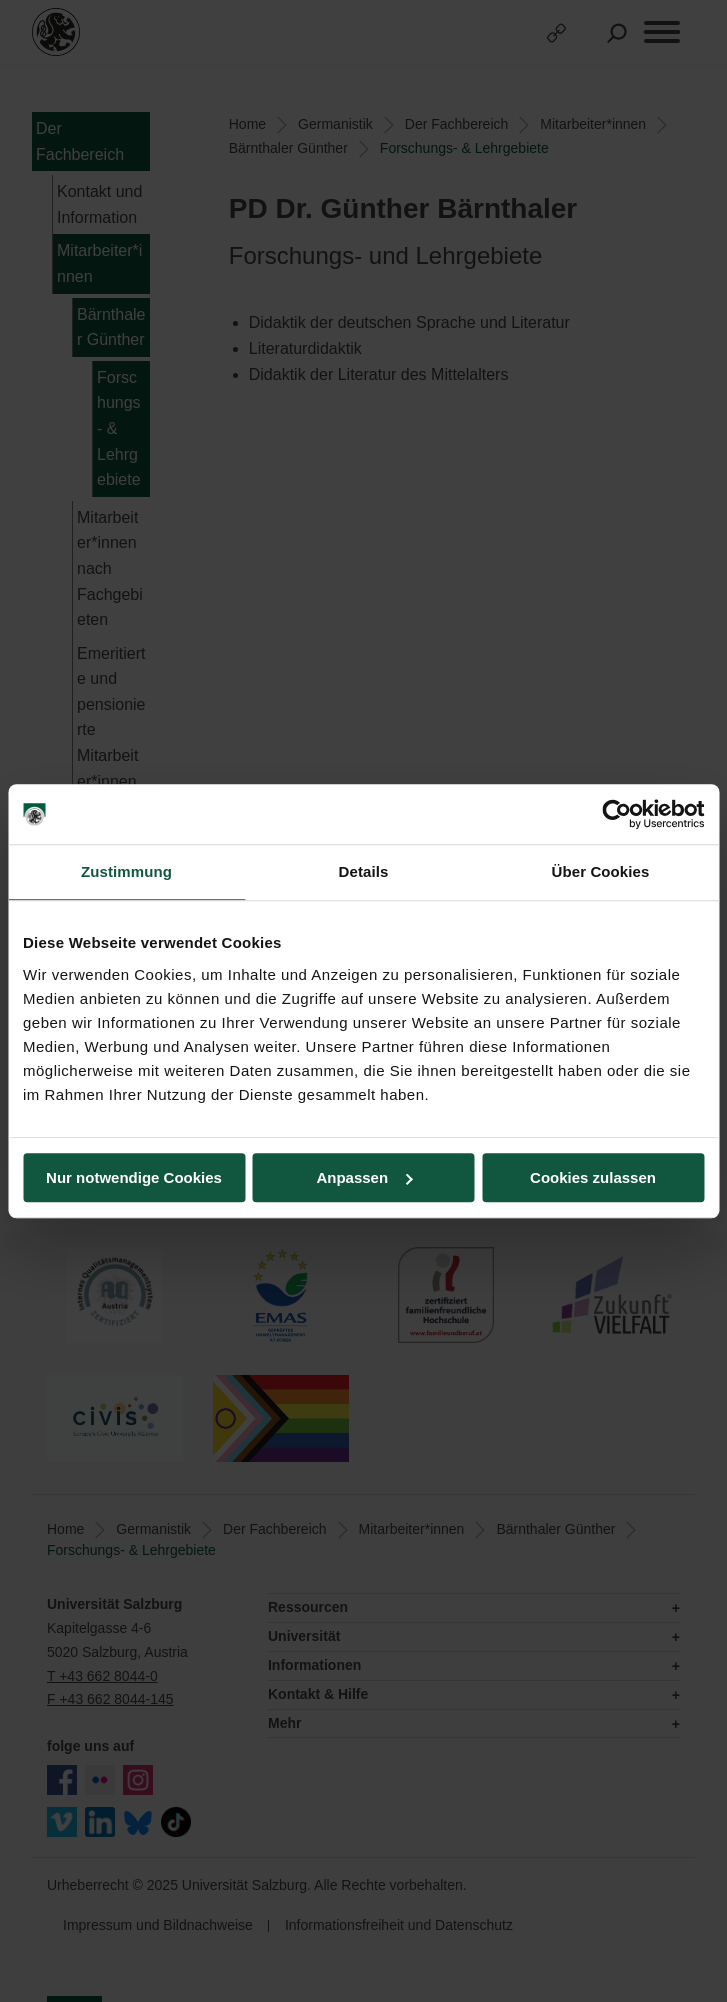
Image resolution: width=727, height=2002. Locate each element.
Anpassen (364, 1177)
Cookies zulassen (593, 1177)
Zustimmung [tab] (126, 871)
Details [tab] (364, 871)
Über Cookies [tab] (601, 871)
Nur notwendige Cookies (134, 1177)
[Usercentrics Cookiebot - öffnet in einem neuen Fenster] (616, 814)
